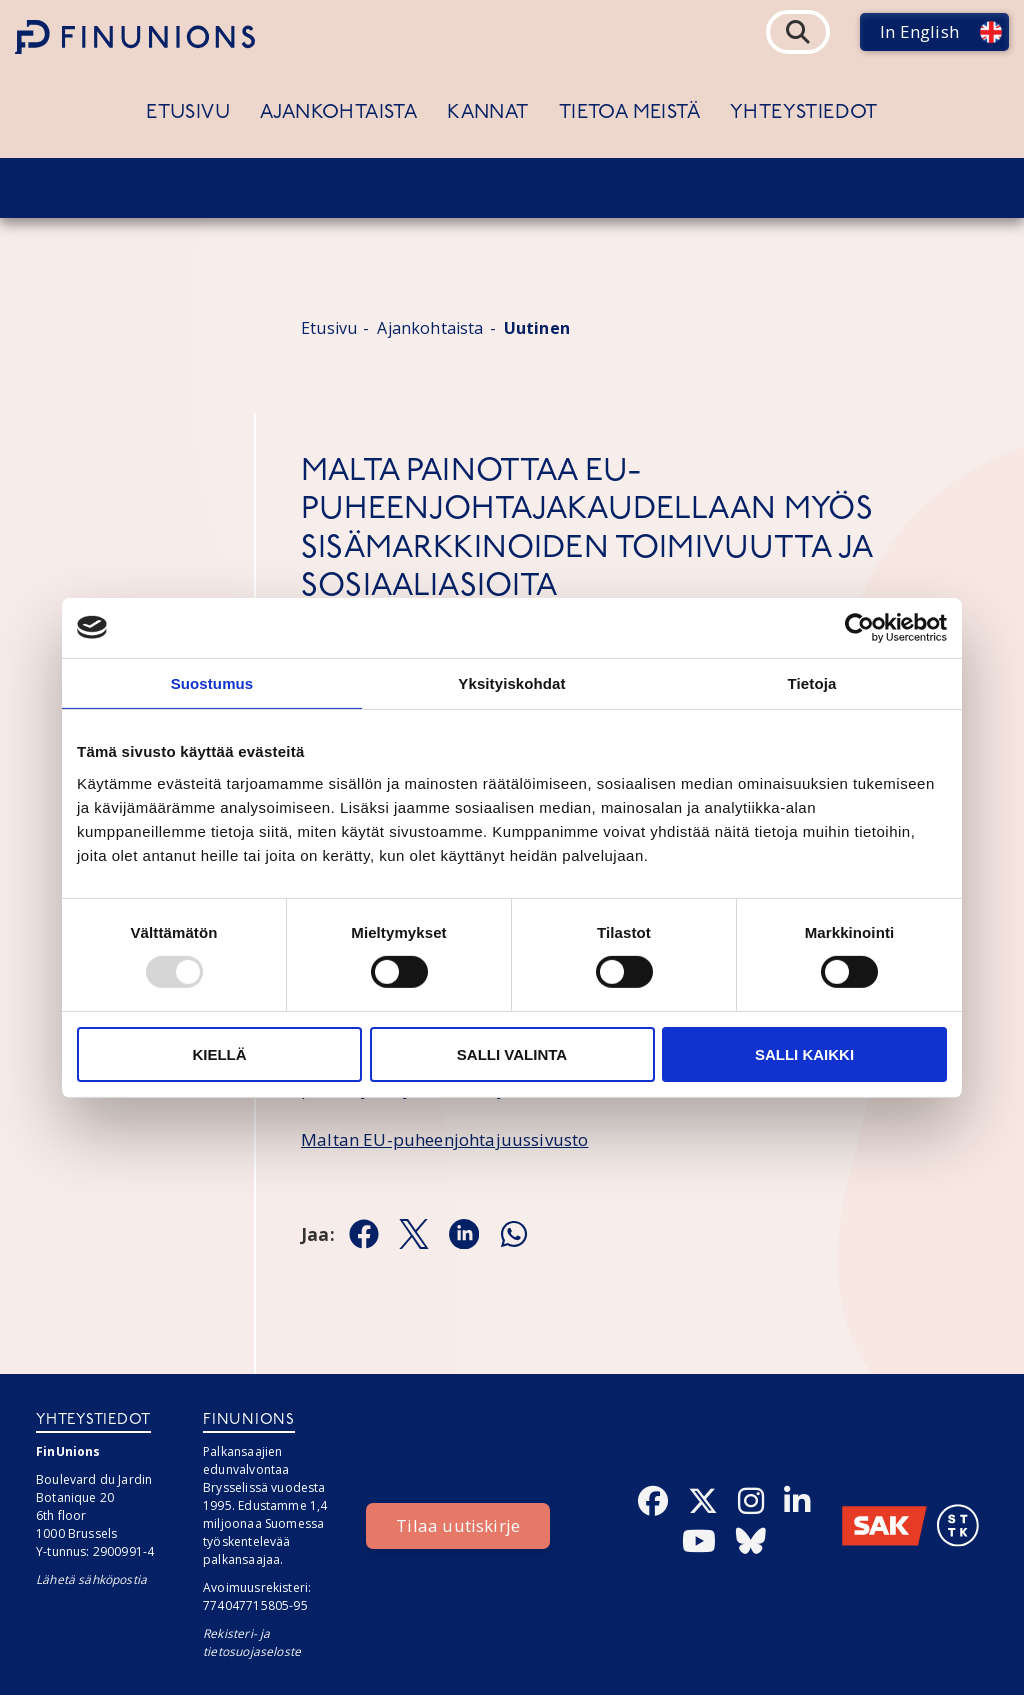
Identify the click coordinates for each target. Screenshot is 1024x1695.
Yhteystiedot (804, 113)
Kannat (487, 113)
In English (919, 31)
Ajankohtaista (338, 113)
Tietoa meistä (629, 113)
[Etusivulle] (135, 37)
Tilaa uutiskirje (458, 1525)
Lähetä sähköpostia (91, 1579)
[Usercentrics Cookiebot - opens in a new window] (859, 627)
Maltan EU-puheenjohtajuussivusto (444, 1139)
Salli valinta (512, 1054)
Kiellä (219, 1054)
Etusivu (188, 113)
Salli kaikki (804, 1054)
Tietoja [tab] (812, 682)
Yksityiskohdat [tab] (511, 682)
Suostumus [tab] (212, 682)
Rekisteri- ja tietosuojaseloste (252, 1642)
